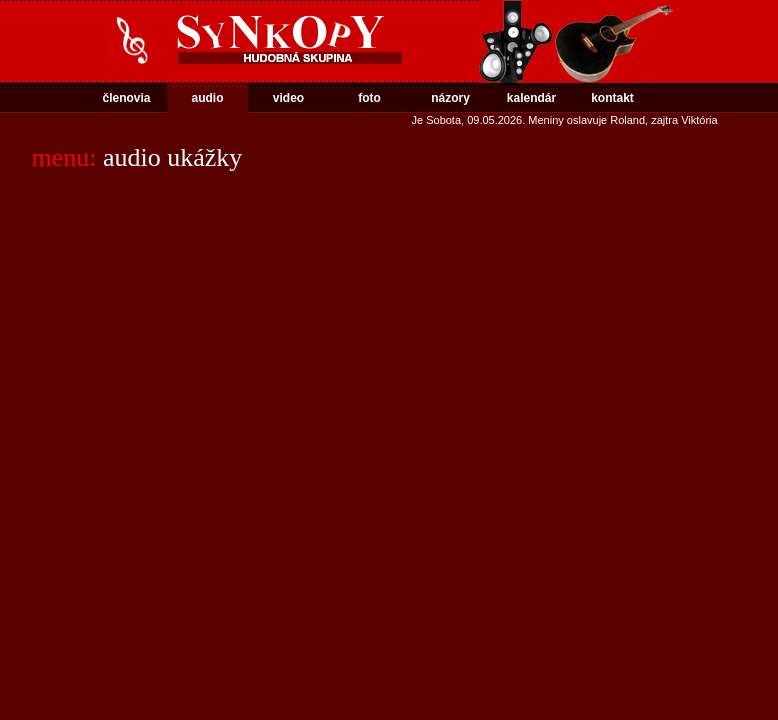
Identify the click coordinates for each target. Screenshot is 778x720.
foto (369, 98)
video (288, 98)
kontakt (612, 98)
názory (450, 98)
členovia (126, 98)
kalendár (531, 98)
